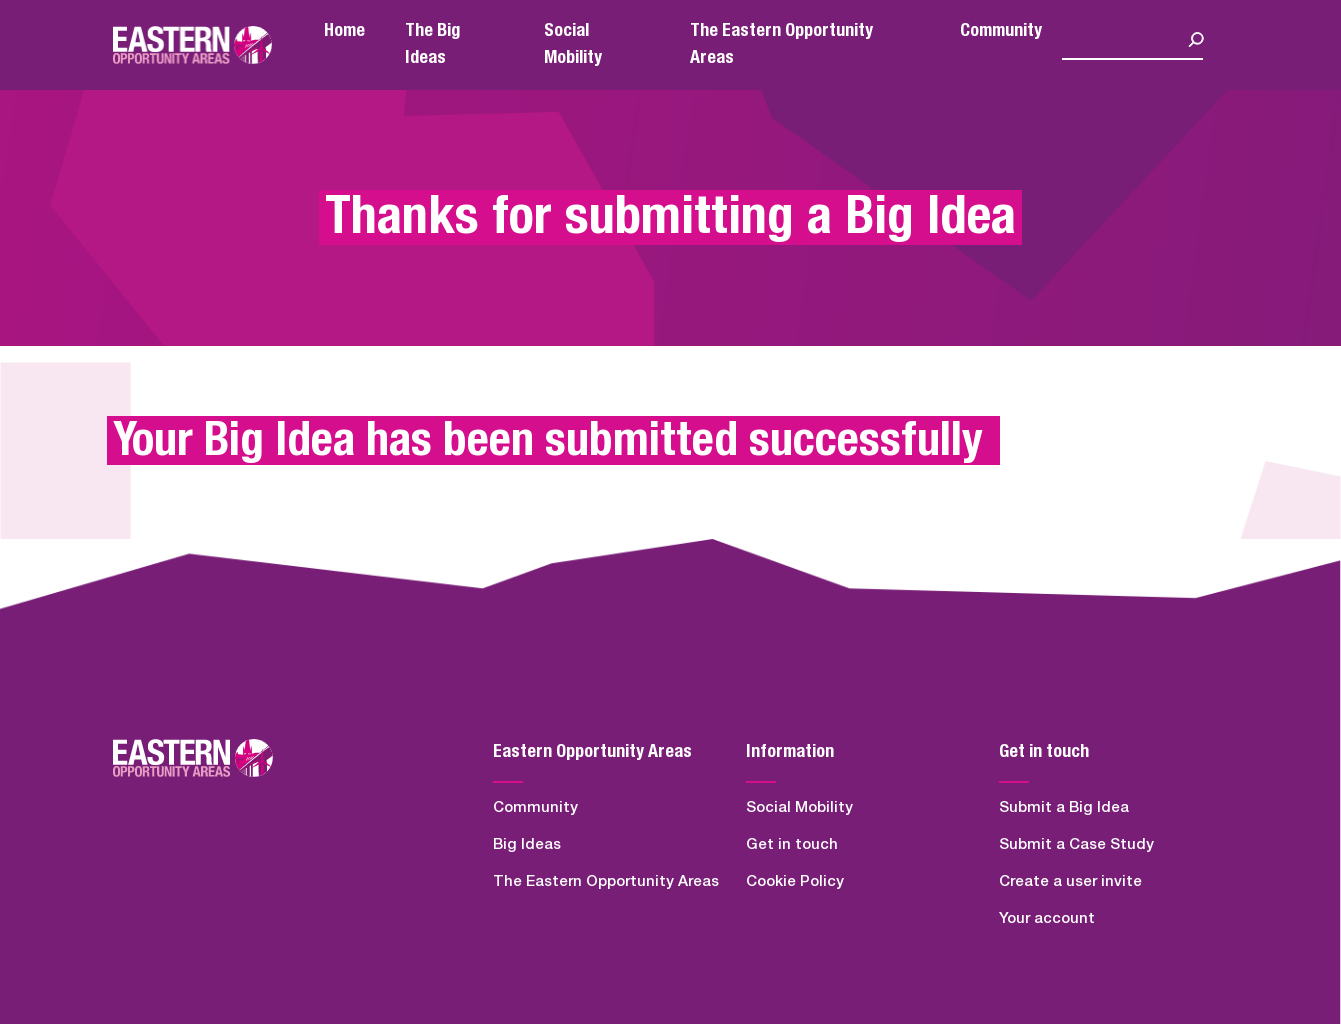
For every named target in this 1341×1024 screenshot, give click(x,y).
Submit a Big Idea (1064, 807)
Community (1001, 31)
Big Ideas (527, 844)
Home (344, 31)
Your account (1047, 918)
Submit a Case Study (1076, 844)
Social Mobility (799, 807)
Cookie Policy (795, 881)
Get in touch (792, 844)
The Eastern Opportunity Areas (606, 881)
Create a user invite (1070, 881)
